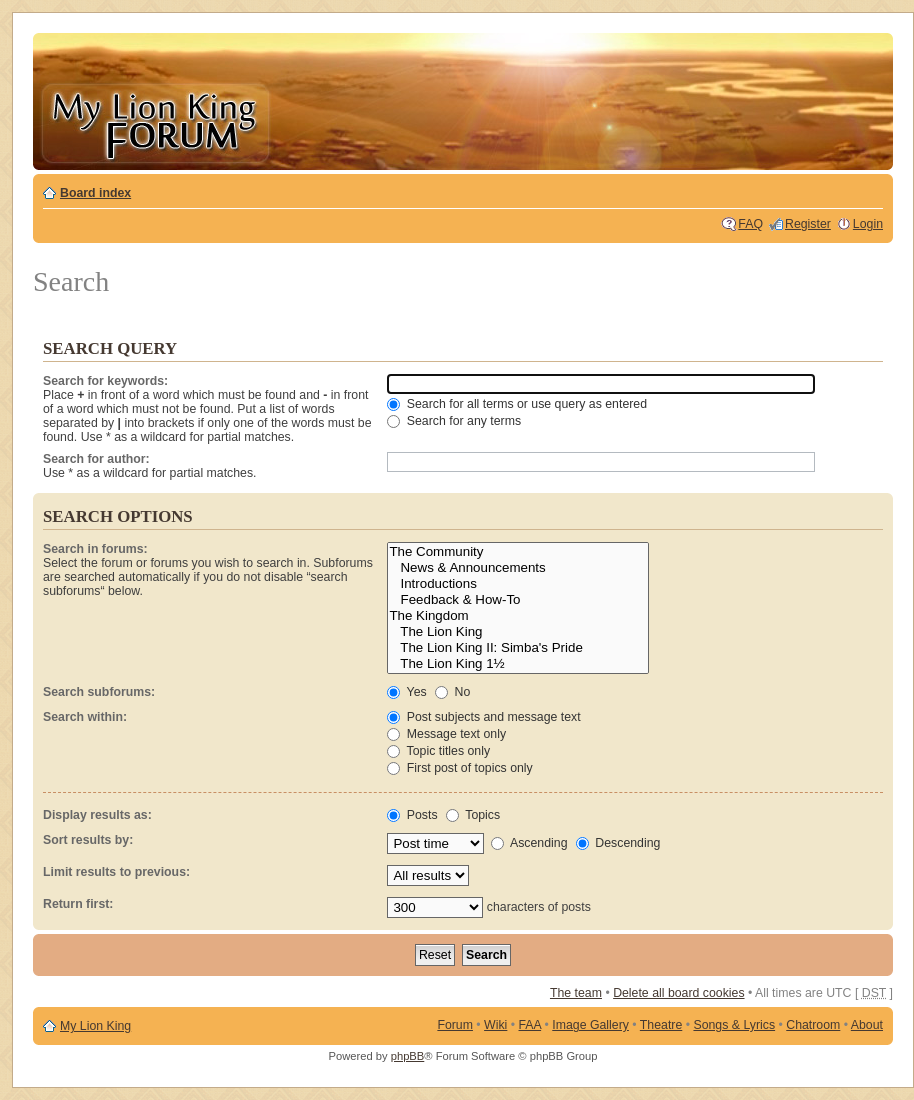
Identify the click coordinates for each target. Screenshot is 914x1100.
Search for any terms (454, 421)
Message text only (446, 734)
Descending (618, 843)
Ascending (529, 843)
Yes (406, 692)
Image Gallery (590, 1025)
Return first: (78, 904)
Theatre (661, 1025)
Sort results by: (88, 840)
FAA (530, 1025)
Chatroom (813, 1025)
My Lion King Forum (155, 121)
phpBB (408, 1056)
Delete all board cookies (678, 993)
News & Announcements (518, 568)
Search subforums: (99, 692)
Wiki (495, 1025)
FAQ (750, 224)
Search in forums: (95, 549)
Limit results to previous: (116, 872)
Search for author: (96, 459)
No (452, 692)
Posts (412, 815)
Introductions (518, 584)
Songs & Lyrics (734, 1025)
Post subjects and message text (483, 717)
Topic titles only (438, 751)
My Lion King (95, 1026)
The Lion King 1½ (518, 664)
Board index (95, 193)
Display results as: (97, 815)
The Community (518, 552)
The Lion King (518, 632)
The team (576, 993)
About (867, 1025)
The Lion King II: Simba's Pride (518, 648)
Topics (473, 815)
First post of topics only (459, 768)
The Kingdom (518, 616)
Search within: (85, 717)
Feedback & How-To (518, 600)
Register (808, 224)
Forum (455, 1025)
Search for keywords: (105, 381)
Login (868, 224)
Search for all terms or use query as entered (517, 404)
